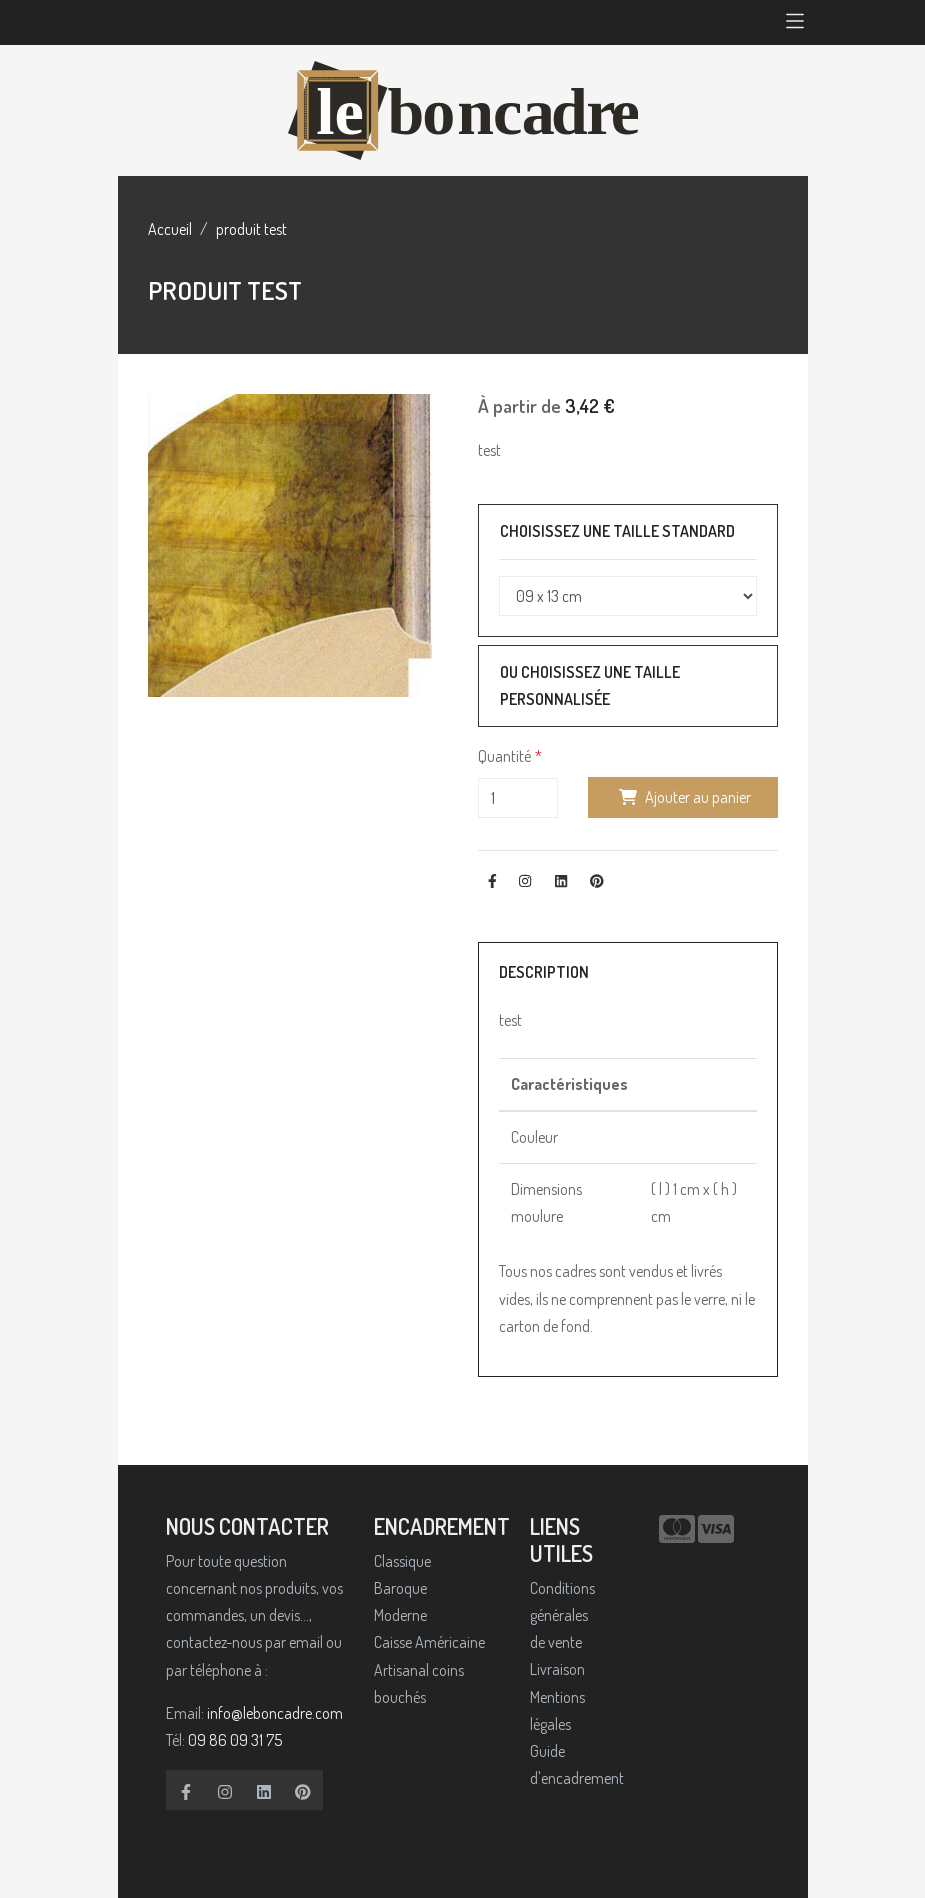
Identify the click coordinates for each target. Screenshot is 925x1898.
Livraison (557, 1669)
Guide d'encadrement (567, 1764)
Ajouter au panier (682, 797)
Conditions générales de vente (562, 1615)
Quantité (504, 756)
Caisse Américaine (429, 1642)
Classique (402, 1561)
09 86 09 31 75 (235, 1740)
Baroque (400, 1588)
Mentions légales (557, 1710)
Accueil (170, 229)
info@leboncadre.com (275, 1713)
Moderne (400, 1615)
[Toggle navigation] (795, 22)
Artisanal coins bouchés (419, 1683)
